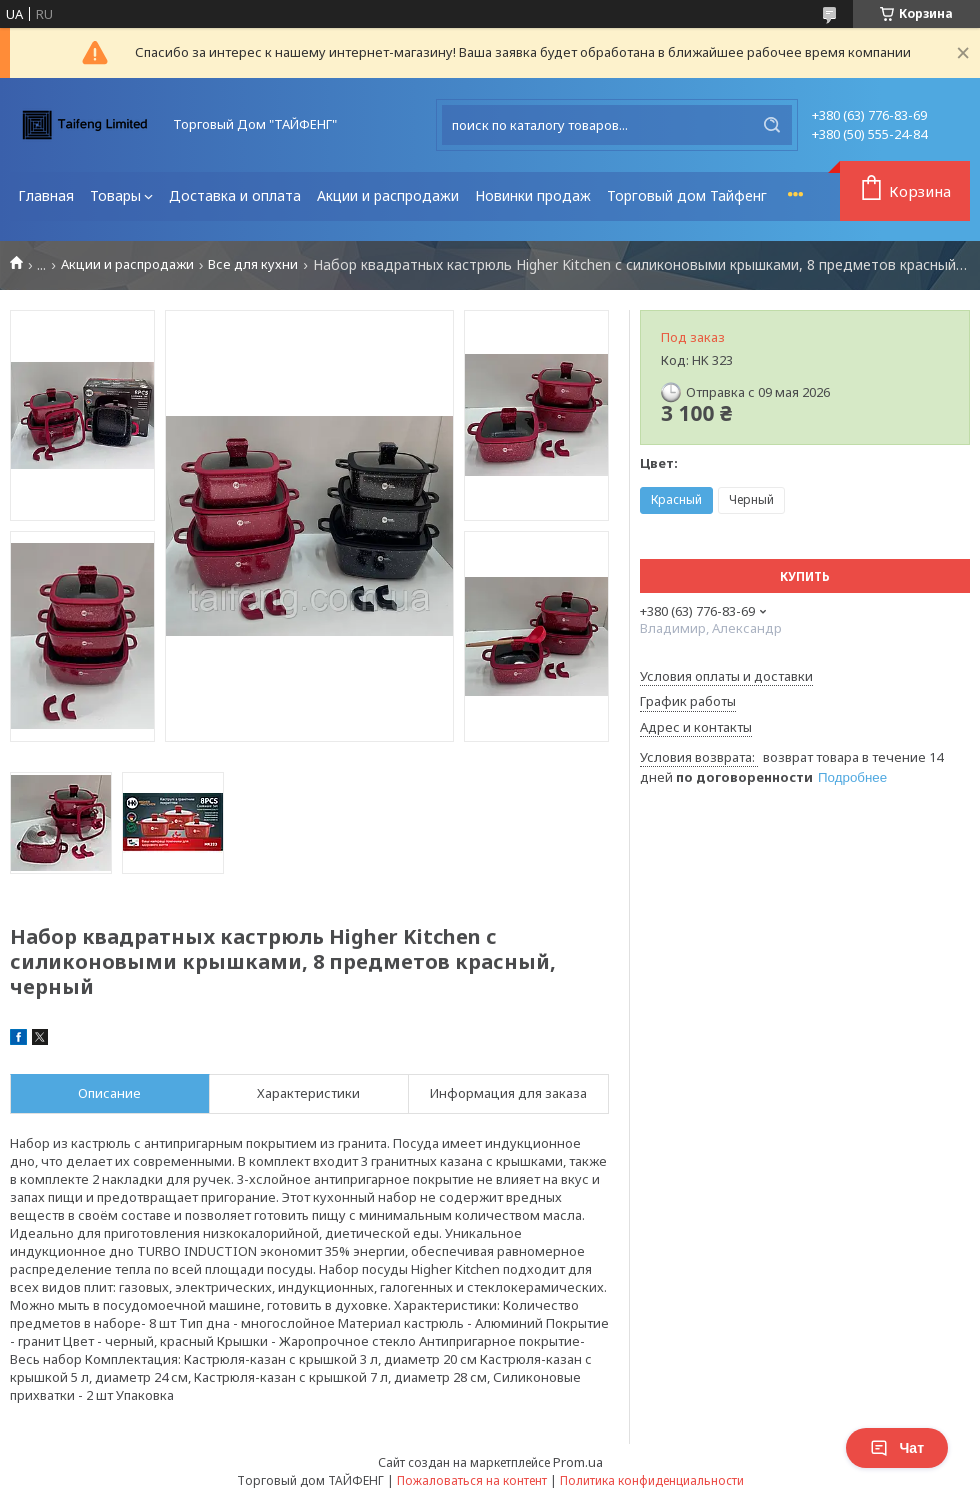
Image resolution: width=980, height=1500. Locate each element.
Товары (115, 195)
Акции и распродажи (388, 195)
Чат (897, 1448)
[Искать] (772, 125)
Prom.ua (578, 1462)
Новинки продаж (533, 195)
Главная (46, 195)
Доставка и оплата (235, 195)
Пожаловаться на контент (472, 1480)
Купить (805, 576)
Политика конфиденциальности (652, 1480)
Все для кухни (253, 264)
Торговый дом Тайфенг (687, 195)
